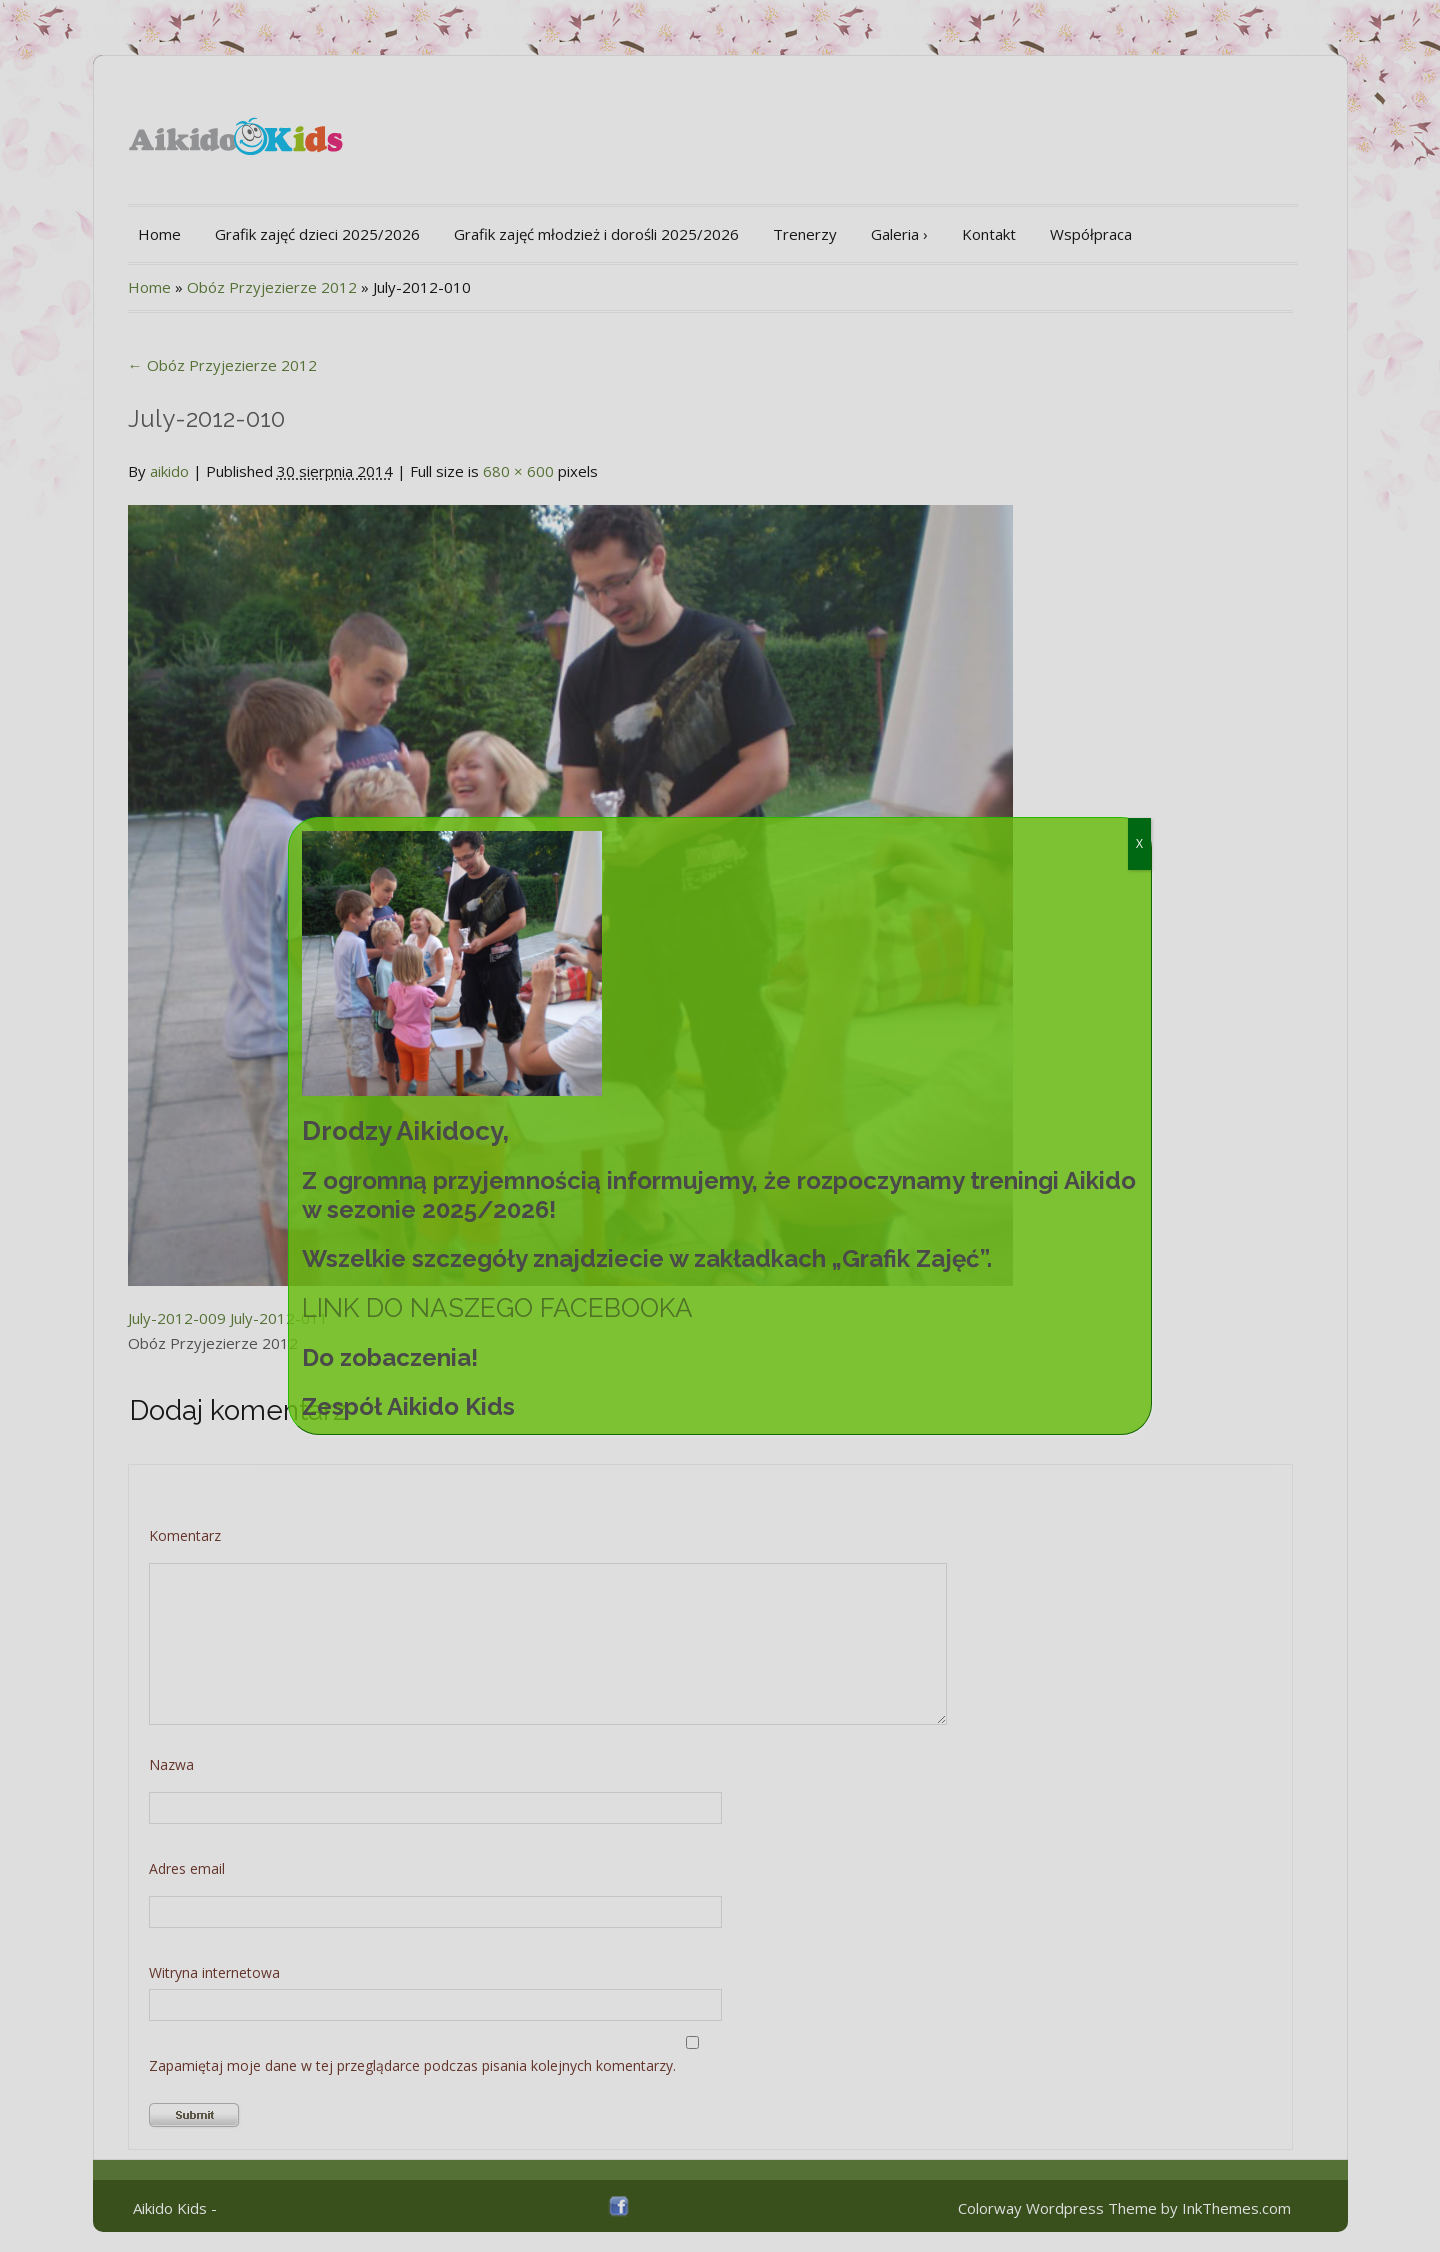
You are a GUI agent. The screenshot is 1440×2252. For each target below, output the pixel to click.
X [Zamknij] (1139, 843)
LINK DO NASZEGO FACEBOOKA (497, 1308)
